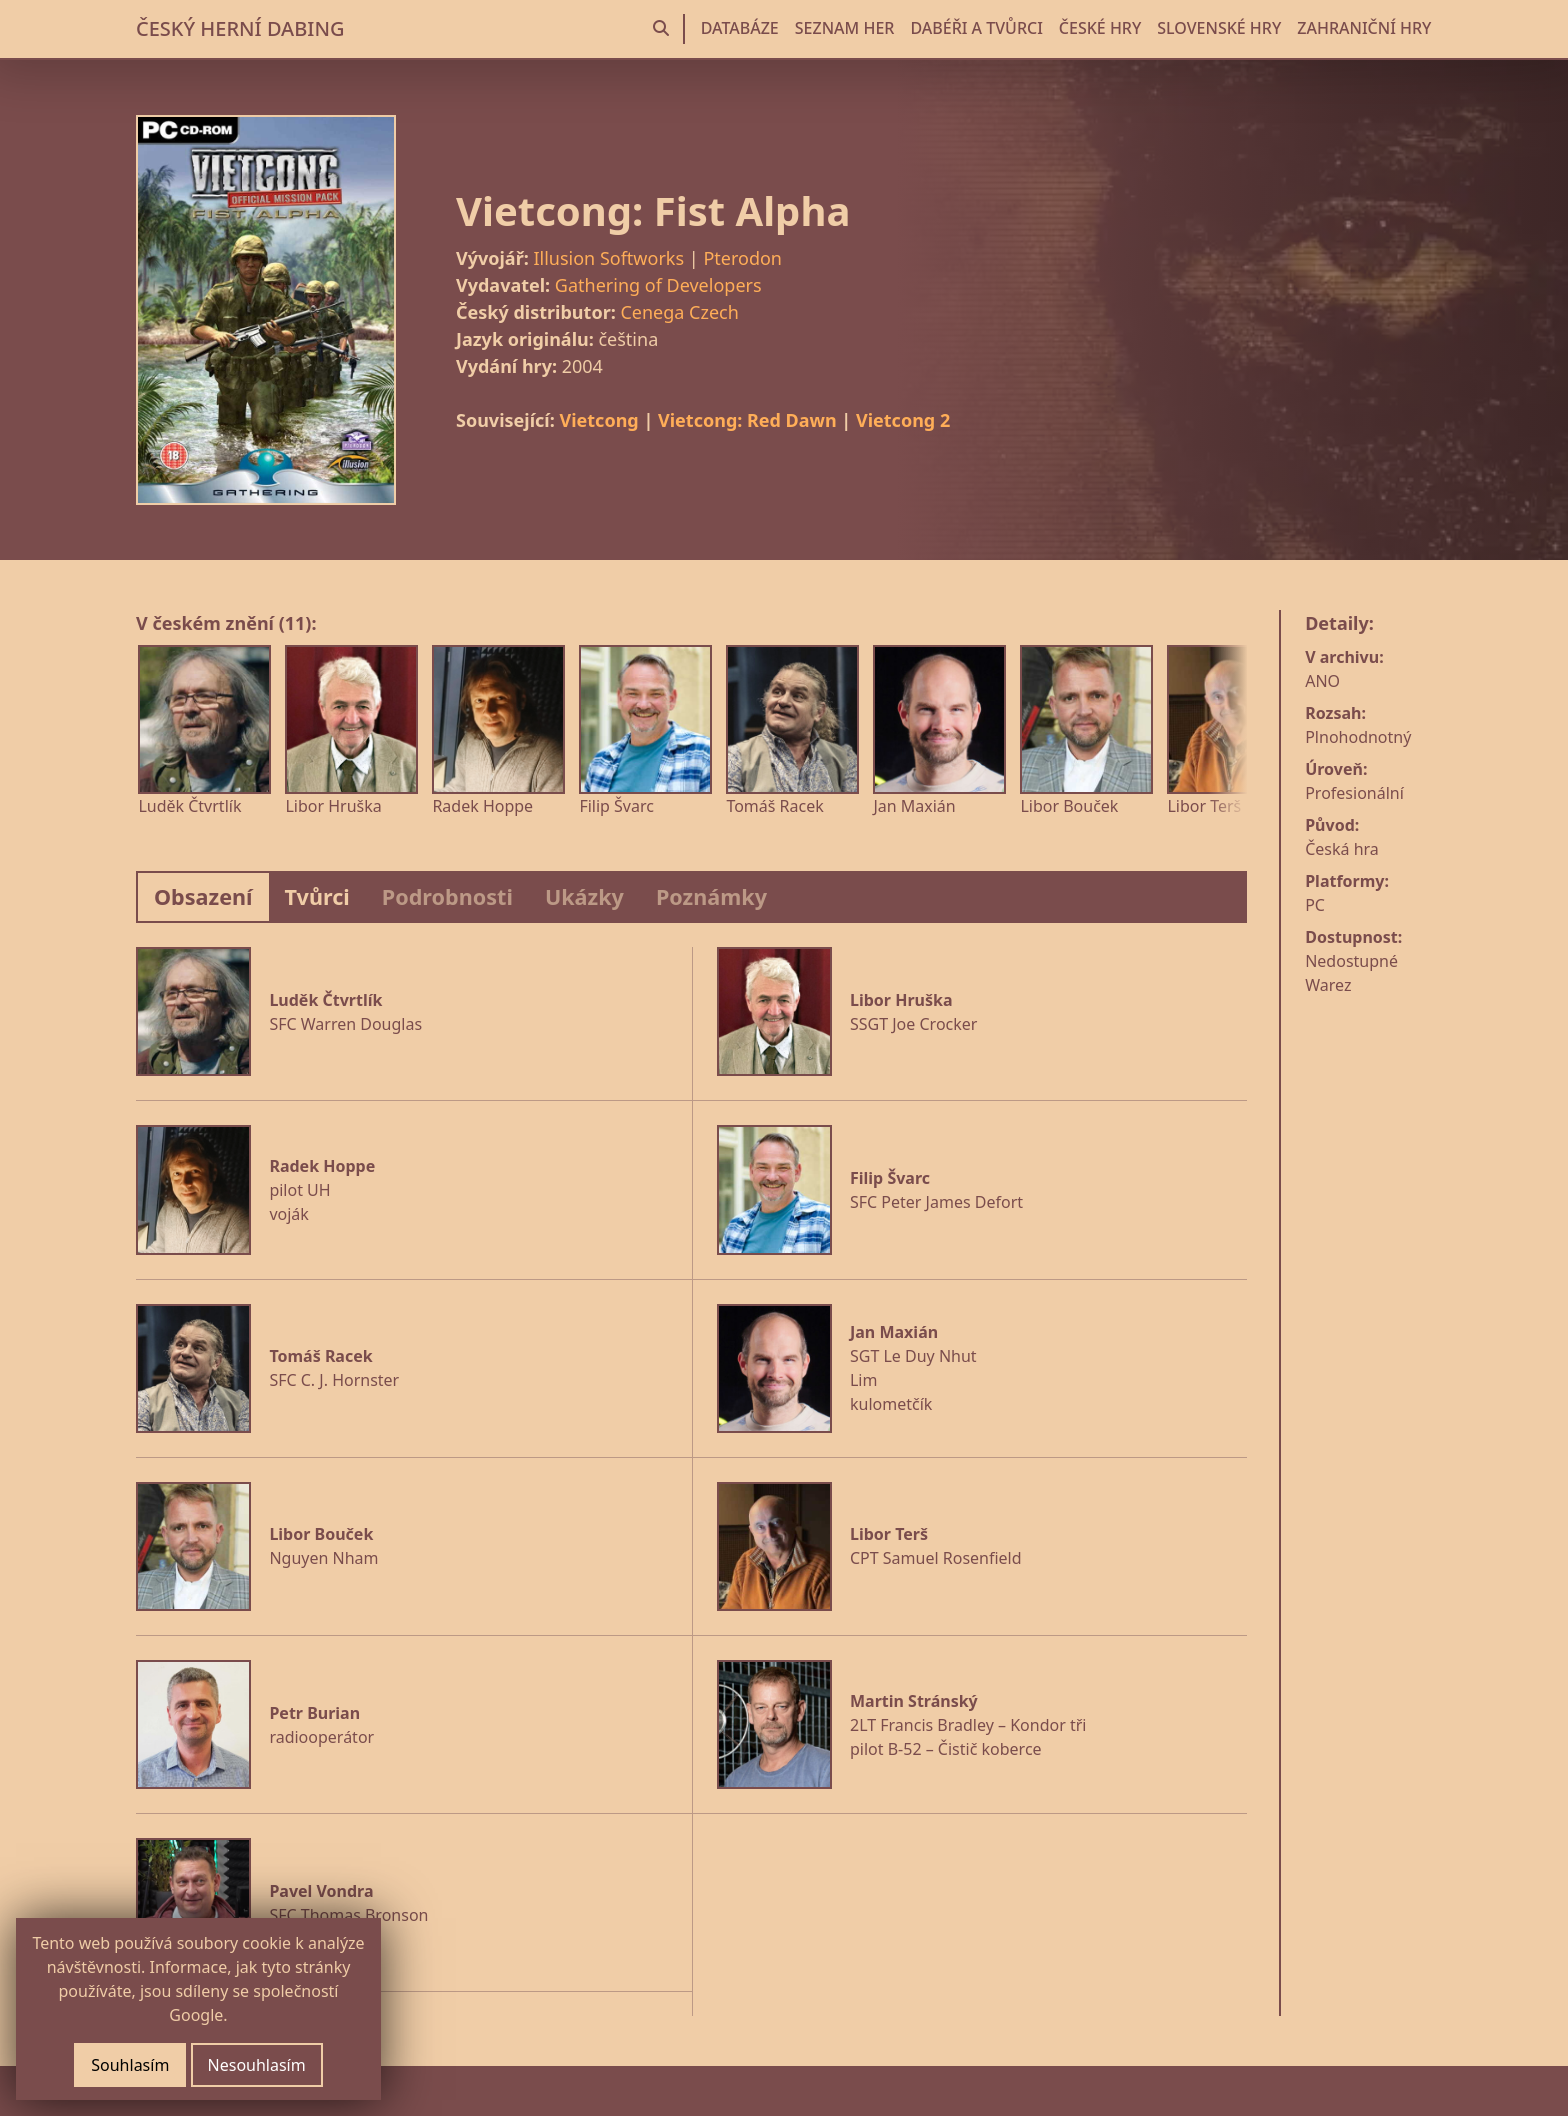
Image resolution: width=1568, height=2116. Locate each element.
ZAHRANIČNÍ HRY (1364, 28)
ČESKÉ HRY (1100, 28)
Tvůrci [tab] (317, 896)
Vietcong (598, 420)
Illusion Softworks (608, 258)
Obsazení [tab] (203, 896)
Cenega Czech (679, 312)
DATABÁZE (740, 28)
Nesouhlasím (257, 2065)
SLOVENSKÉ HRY (1219, 28)
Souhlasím (130, 2065)
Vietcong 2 (903, 420)
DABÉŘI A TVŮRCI (976, 28)
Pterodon (742, 258)
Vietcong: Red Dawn (747, 420)
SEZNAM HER (845, 28)
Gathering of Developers (658, 285)
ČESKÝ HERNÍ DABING (240, 28)
